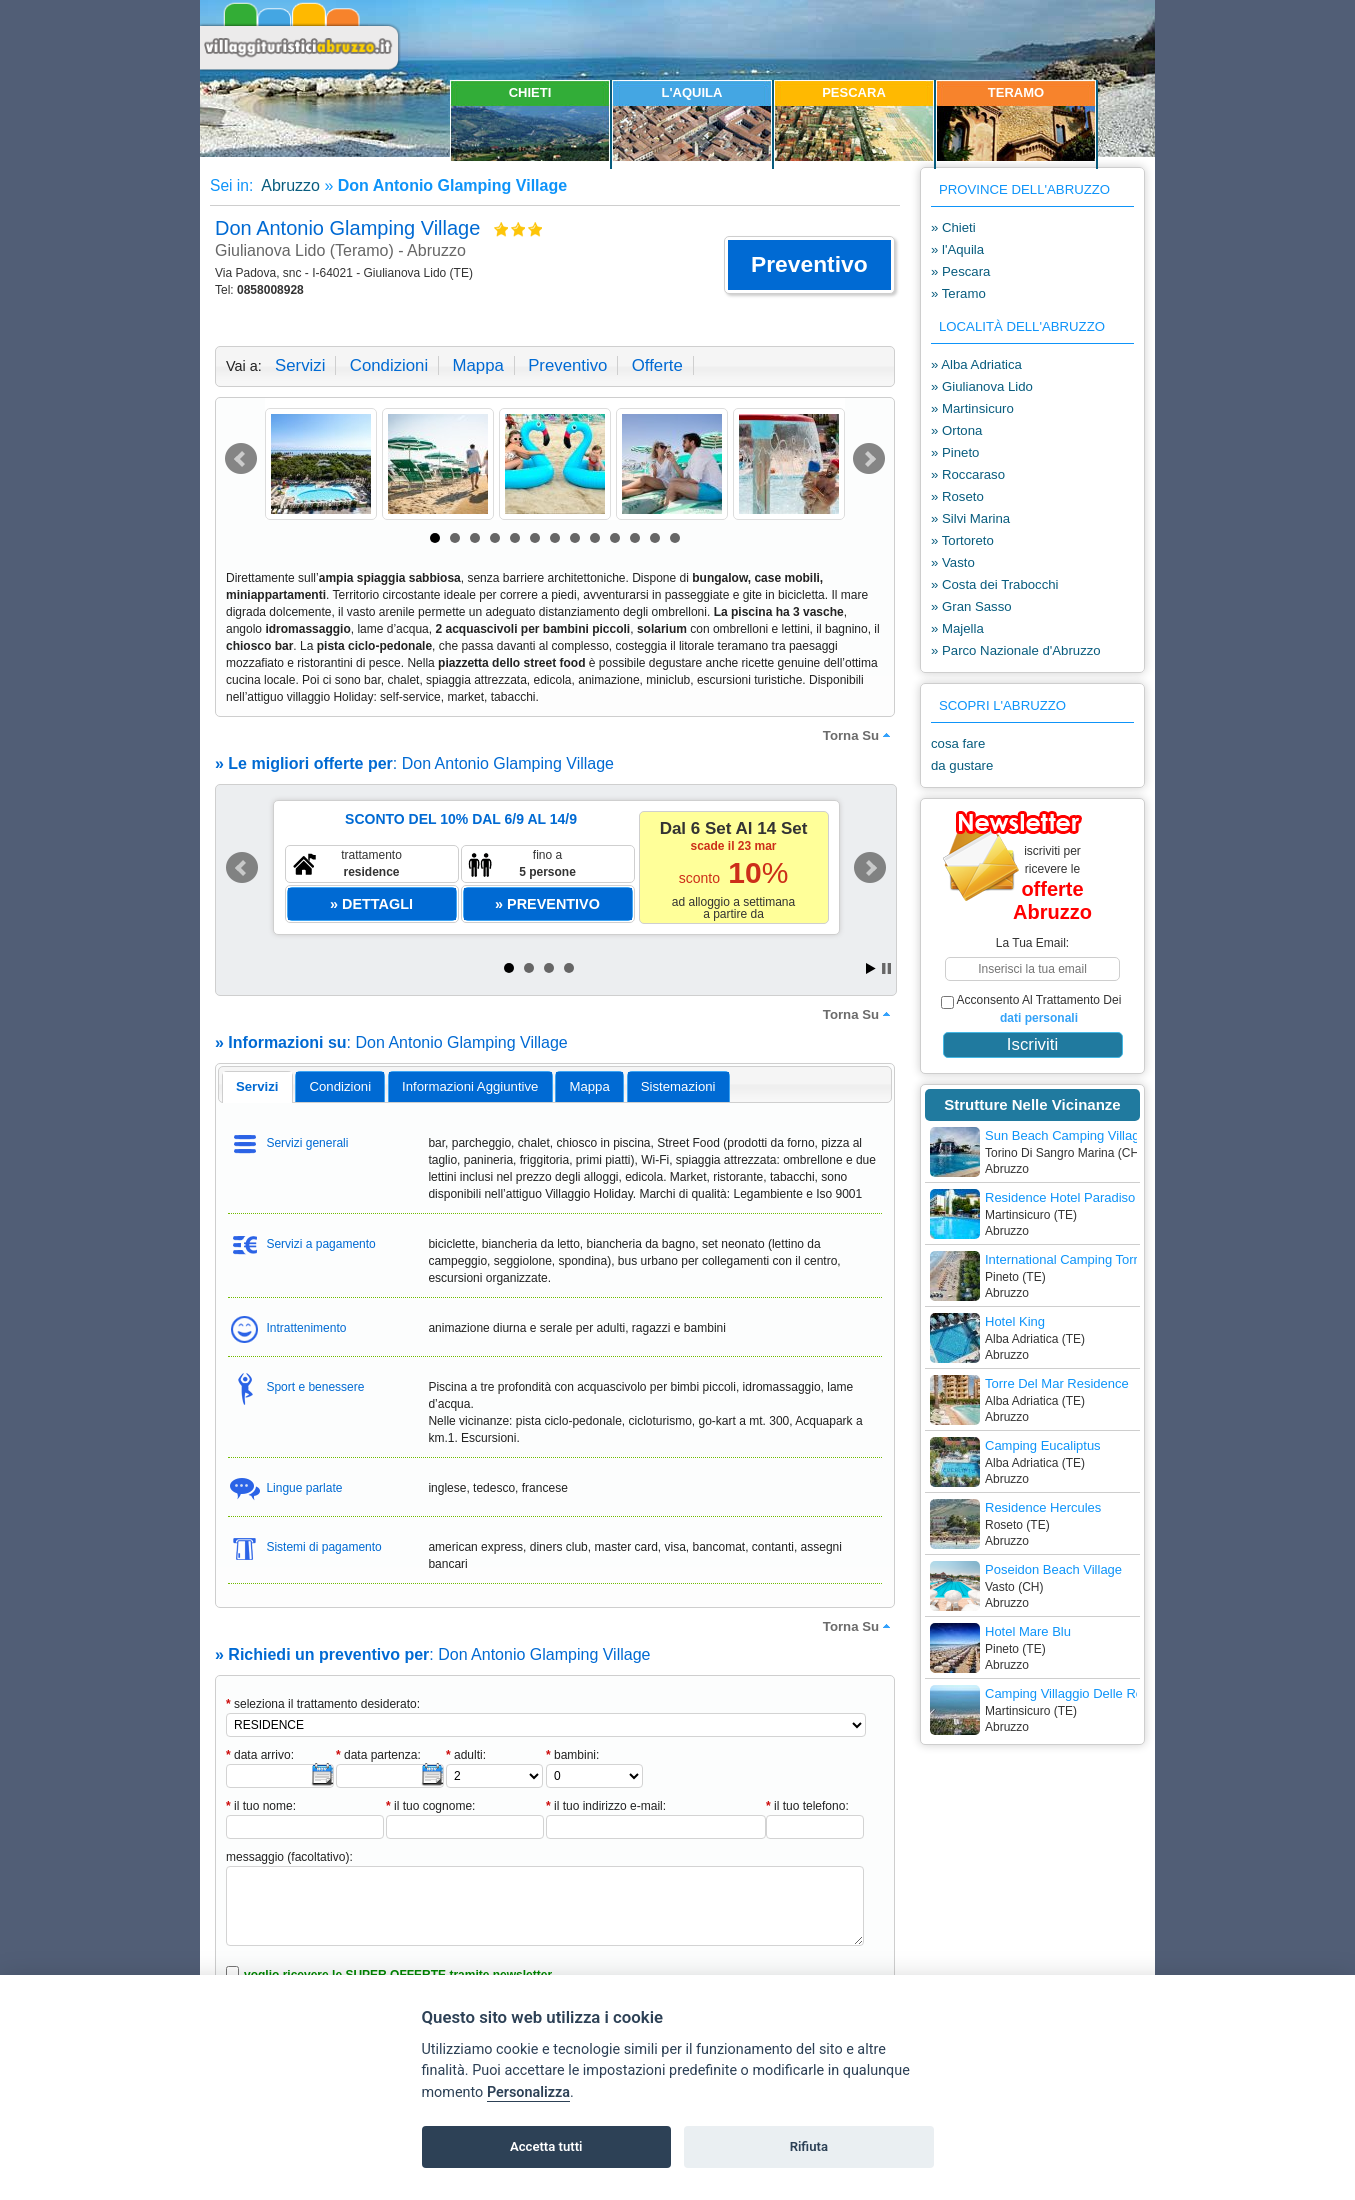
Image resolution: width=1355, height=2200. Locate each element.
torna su (859, 735)
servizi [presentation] (257, 1086)
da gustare (962, 765)
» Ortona (956, 430)
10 (615, 538)
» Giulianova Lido (982, 386)
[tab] (257, 1087)
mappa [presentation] (589, 1086)
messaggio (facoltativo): (289, 1857)
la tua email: (1032, 943)
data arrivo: (260, 1755)
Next (869, 459)
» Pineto (955, 452)
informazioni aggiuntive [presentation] (470, 1086)
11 (635, 538)
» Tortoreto (962, 540)
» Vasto (953, 562)
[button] (809, 265)
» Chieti (953, 227)
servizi (300, 365)
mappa (477, 365)
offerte (657, 365)
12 (655, 538)
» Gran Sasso (971, 606)
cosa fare (958, 743)
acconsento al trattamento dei (1031, 1009)
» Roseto (957, 496)
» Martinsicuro (972, 408)
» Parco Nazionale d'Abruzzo (1016, 650)
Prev (241, 459)
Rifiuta (809, 2146)
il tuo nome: (261, 1806)
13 (675, 538)
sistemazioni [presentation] (678, 1086)
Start (871, 968)
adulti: (466, 1755)
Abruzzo (289, 185)
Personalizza (528, 2092)
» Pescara (960, 271)
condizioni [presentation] (341, 1086)
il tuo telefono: (807, 1806)
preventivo (567, 365)
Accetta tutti (546, 2146)
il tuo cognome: (430, 1806)
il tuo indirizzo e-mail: (606, 1806)
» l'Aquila (957, 249)
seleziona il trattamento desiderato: (323, 1704)
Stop (886, 968)
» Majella (957, 628)
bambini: (572, 1755)
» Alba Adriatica (976, 364)
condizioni (389, 365)
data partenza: (378, 1755)
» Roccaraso (968, 474)
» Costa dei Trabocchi (995, 584)
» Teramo (958, 293)
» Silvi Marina (970, 518)
